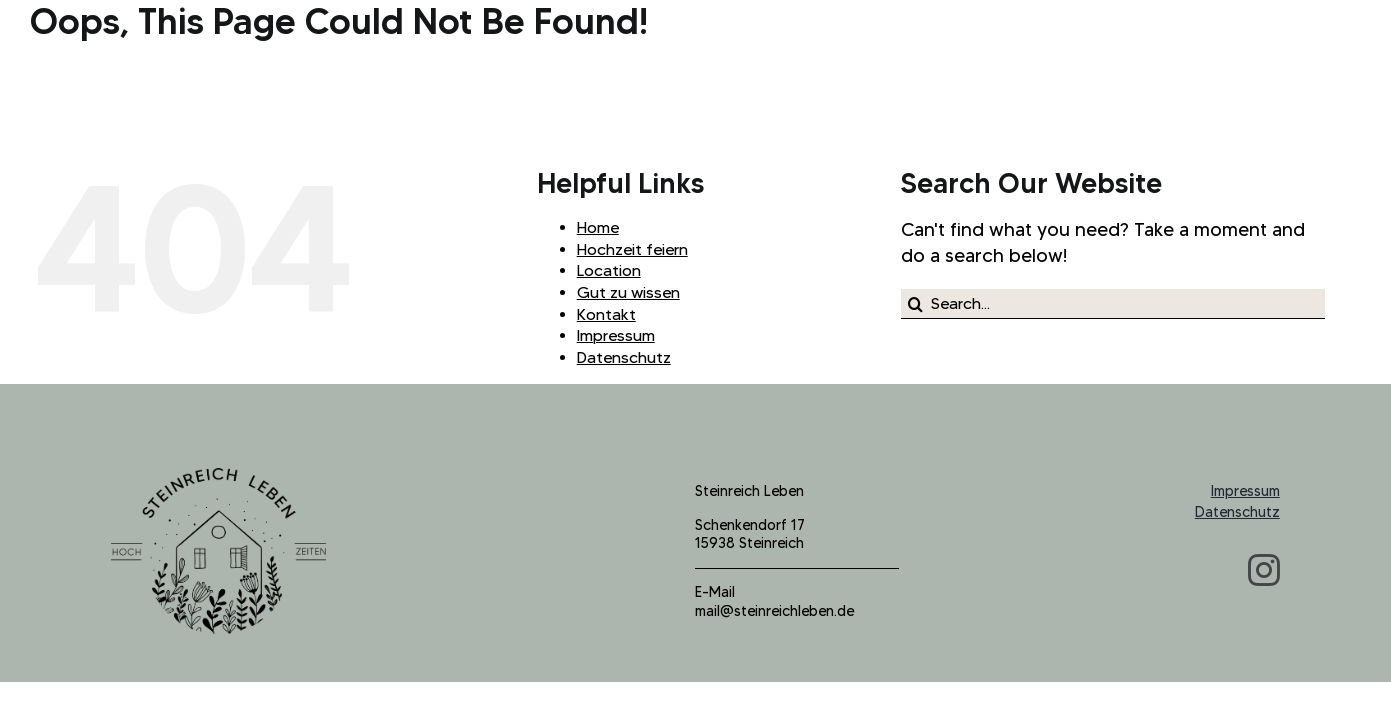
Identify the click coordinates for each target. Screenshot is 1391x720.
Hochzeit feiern (632, 249)
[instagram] (1264, 570)
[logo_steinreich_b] (218, 477)
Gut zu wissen (628, 292)
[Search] (916, 304)
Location (609, 270)
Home (598, 227)
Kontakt (606, 314)
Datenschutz (624, 357)
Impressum (616, 335)
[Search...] (1113, 304)
